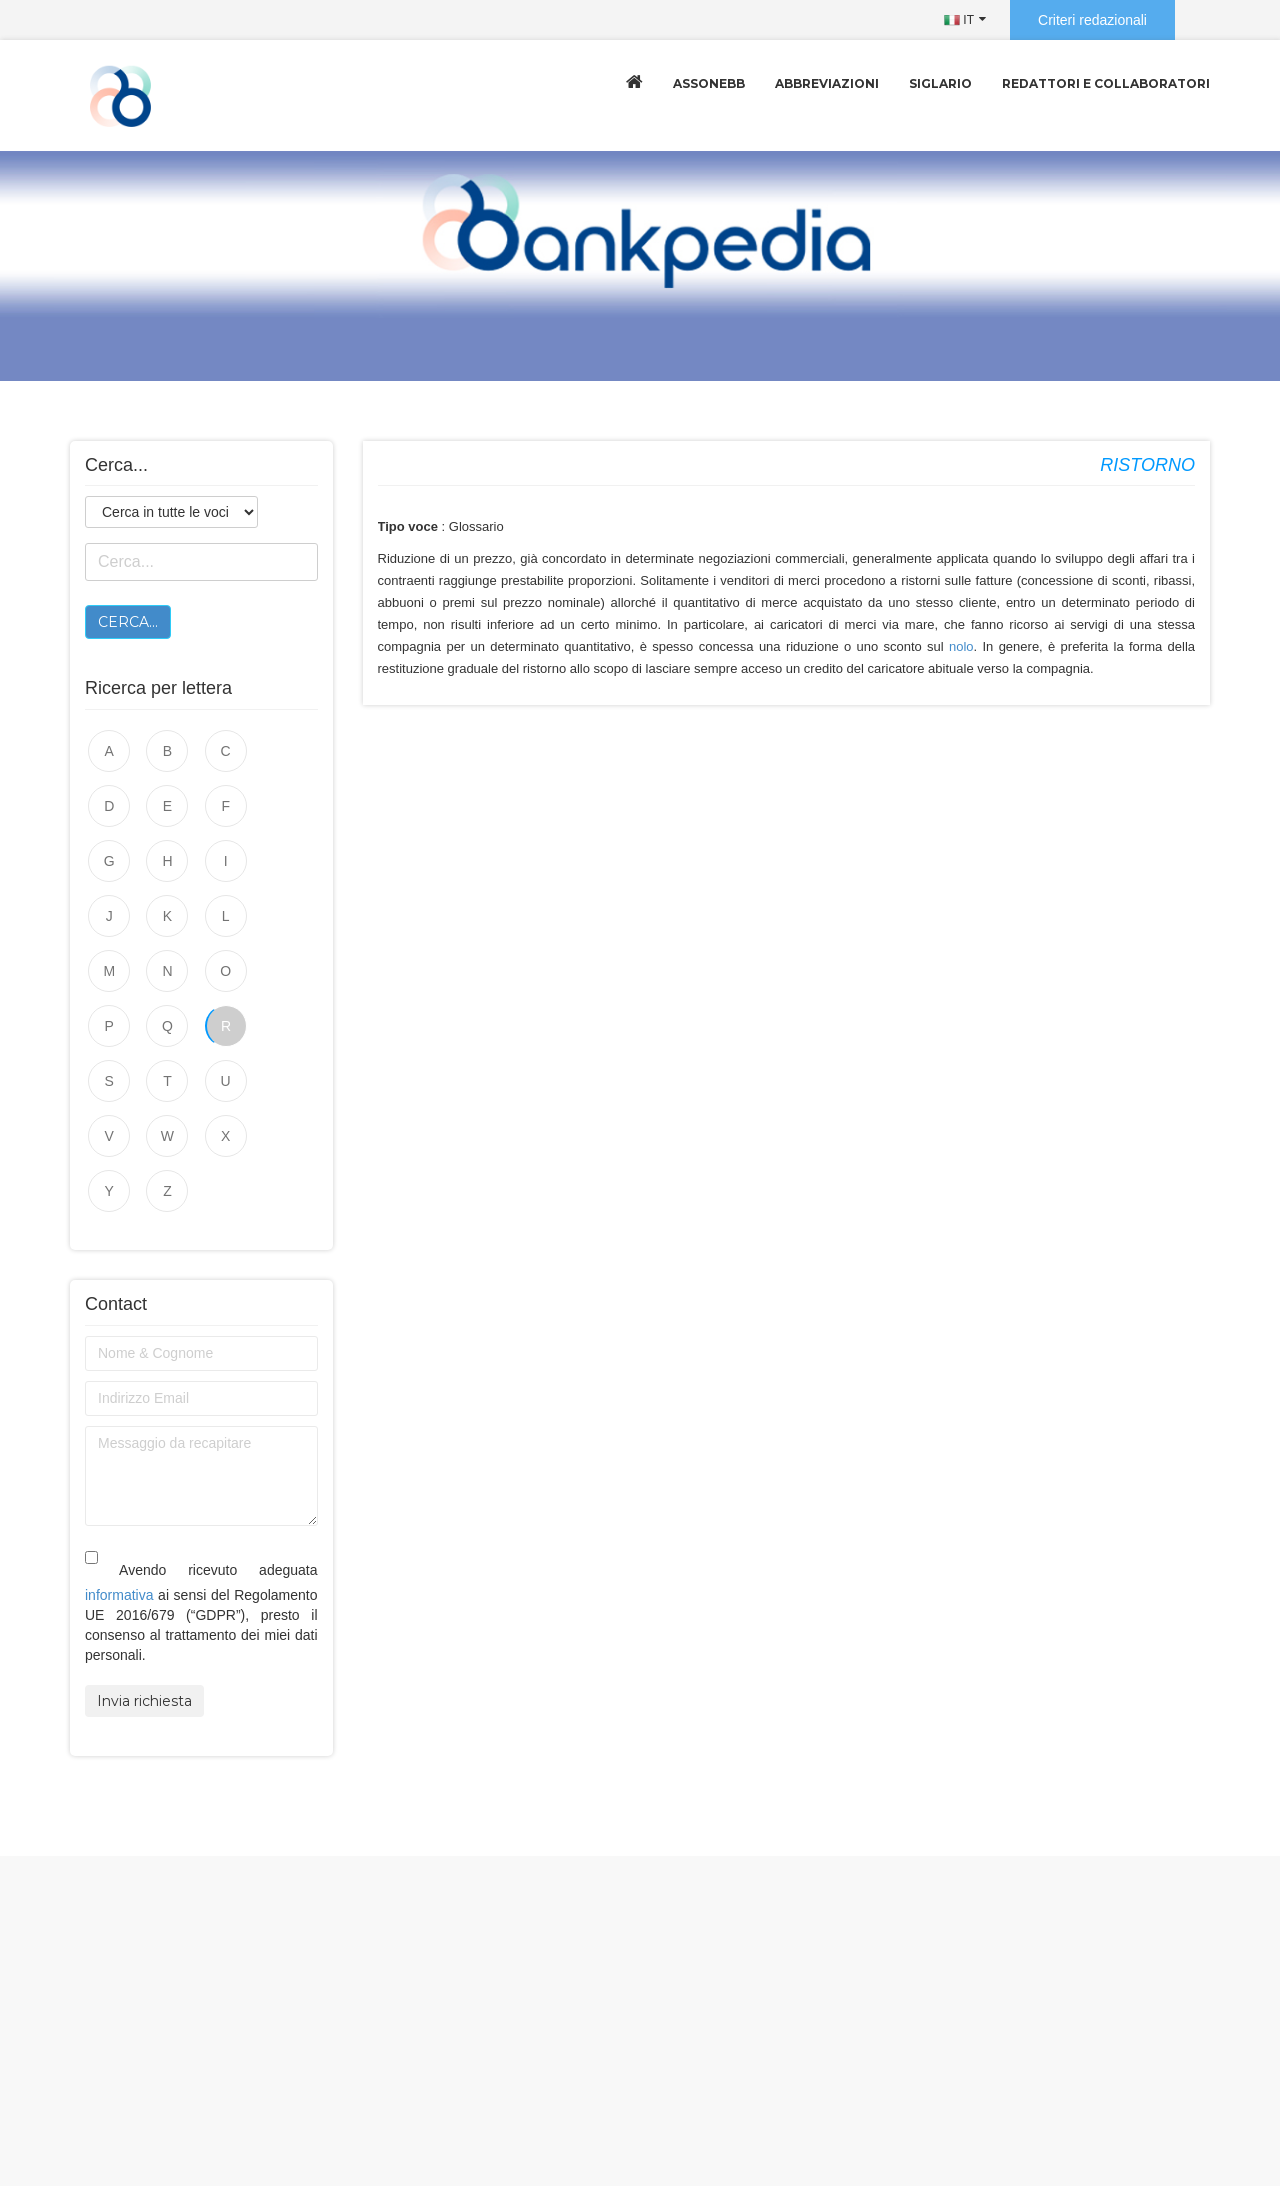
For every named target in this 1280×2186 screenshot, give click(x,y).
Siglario (940, 83)
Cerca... (128, 622)
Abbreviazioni (827, 83)
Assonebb (709, 83)
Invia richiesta (144, 1591)
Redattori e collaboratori (1106, 83)
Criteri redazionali (1092, 20)
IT (959, 20)
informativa (119, 1485)
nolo (961, 646)
